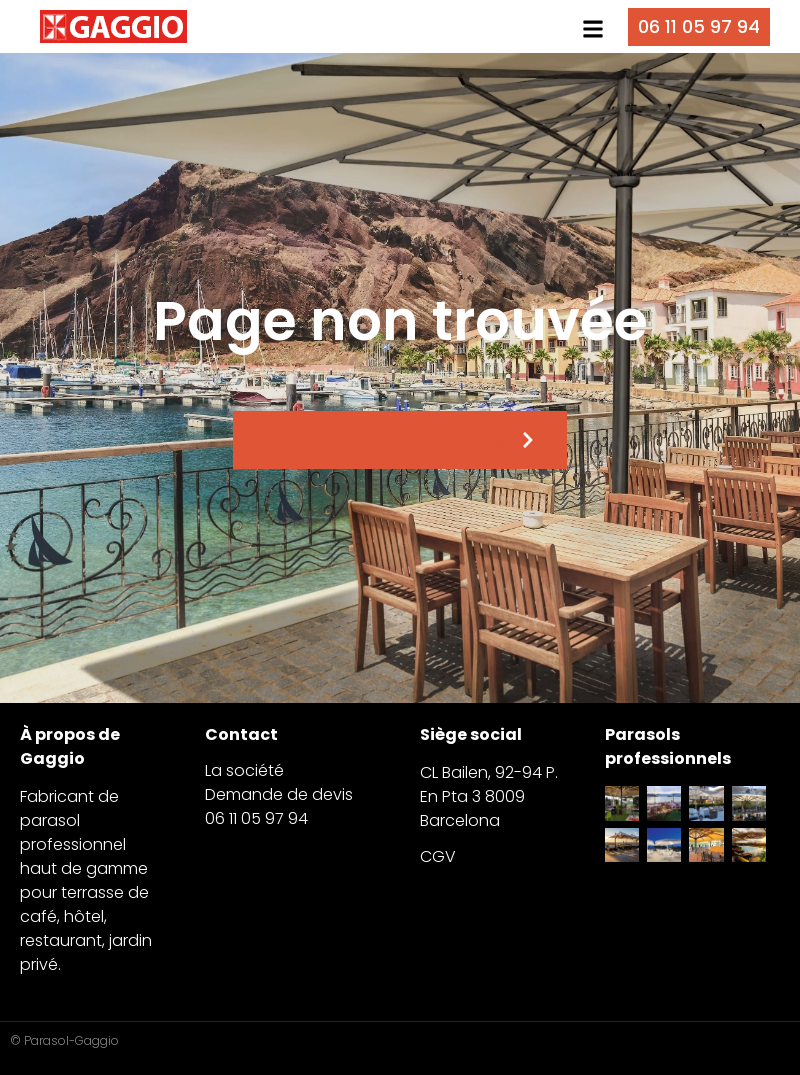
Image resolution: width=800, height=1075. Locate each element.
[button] (592, 29)
